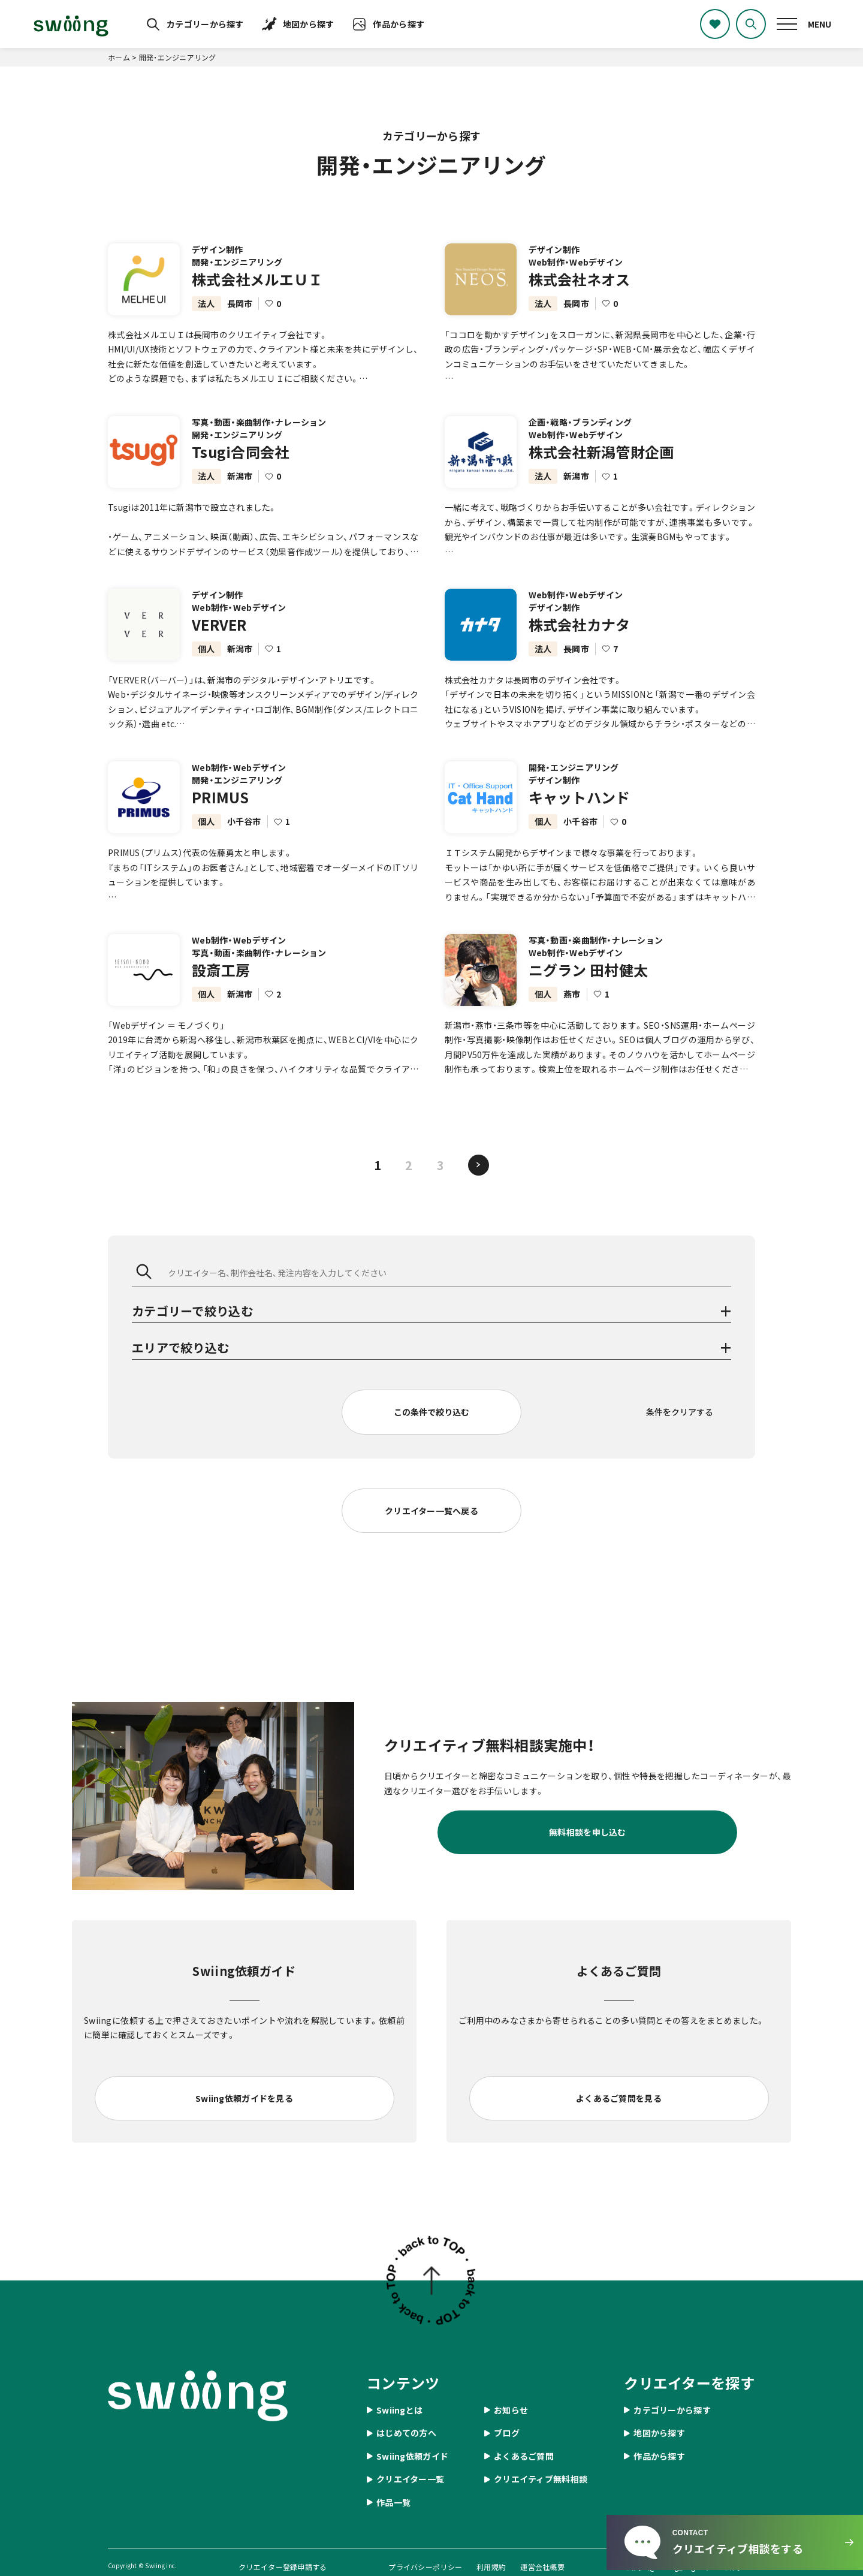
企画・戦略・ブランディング (580, 436)
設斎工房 (221, 983)
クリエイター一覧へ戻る (431, 1511)
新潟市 (240, 490)
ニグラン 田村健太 (588, 983)
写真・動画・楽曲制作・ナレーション (259, 436)
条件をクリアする (679, 1412)
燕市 (572, 1008)
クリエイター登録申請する (283, 2567)
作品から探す (398, 24)
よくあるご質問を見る (619, 2098)
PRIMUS (220, 810)
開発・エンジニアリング (237, 262)
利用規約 (491, 2567)
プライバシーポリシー (425, 2567)
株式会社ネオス (579, 279)
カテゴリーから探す (205, 24)
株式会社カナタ (579, 638)
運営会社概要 (542, 2567)
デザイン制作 (217, 249)
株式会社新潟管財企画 (601, 465)
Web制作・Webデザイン (576, 262)
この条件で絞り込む (431, 1412)
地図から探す (308, 24)
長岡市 (240, 303)
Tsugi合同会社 (240, 465)
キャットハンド (579, 810)
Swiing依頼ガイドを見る (244, 2098)
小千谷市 (244, 835)
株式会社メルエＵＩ (257, 279)
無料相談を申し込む (587, 1832)
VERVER (219, 638)
